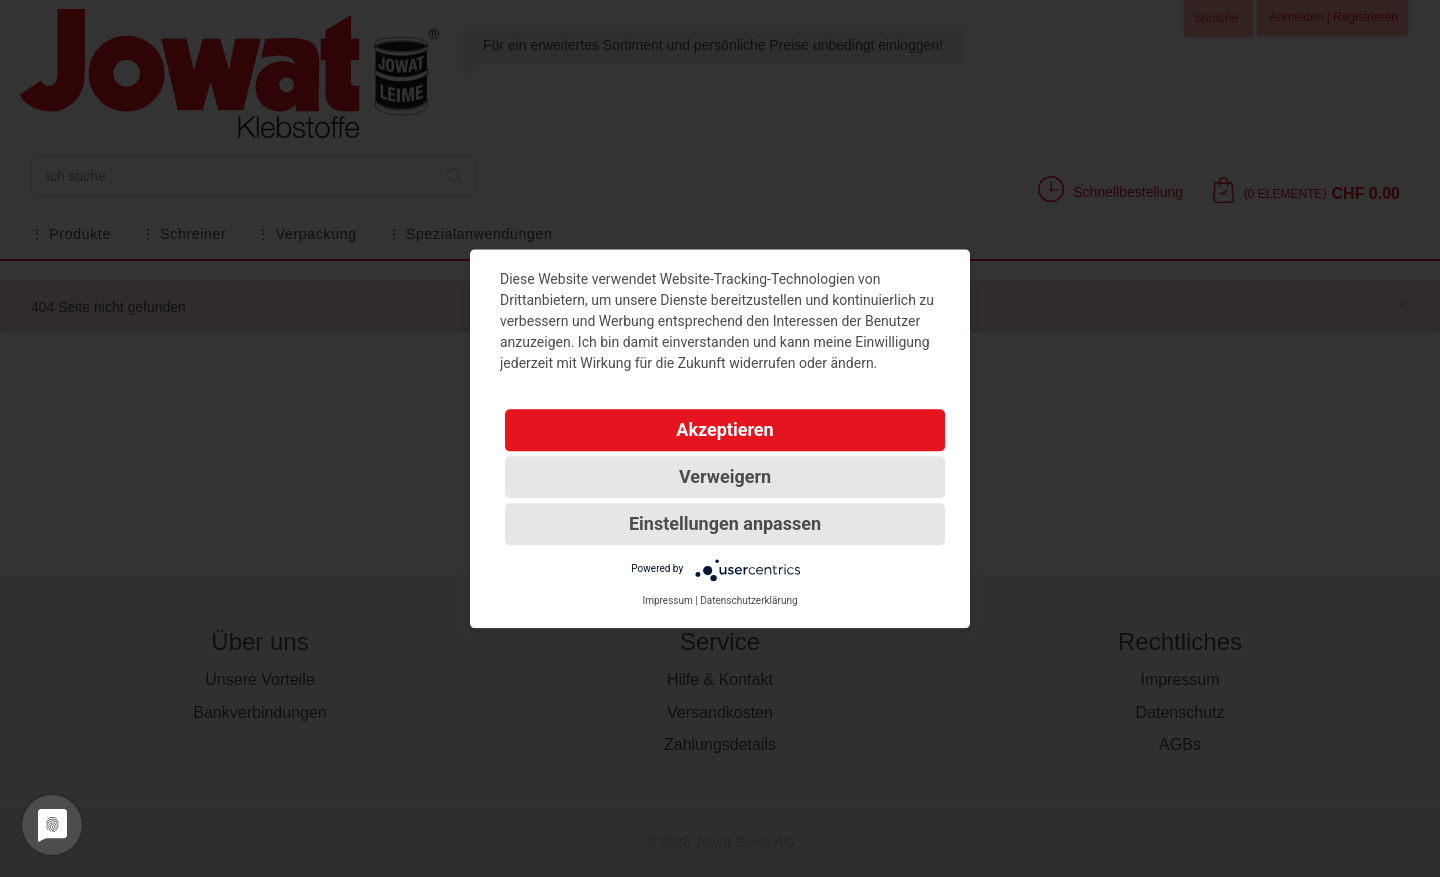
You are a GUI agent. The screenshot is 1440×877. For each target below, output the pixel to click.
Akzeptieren (724, 429)
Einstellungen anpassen (725, 523)
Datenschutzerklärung (748, 600)
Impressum (667, 600)
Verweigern (725, 476)
